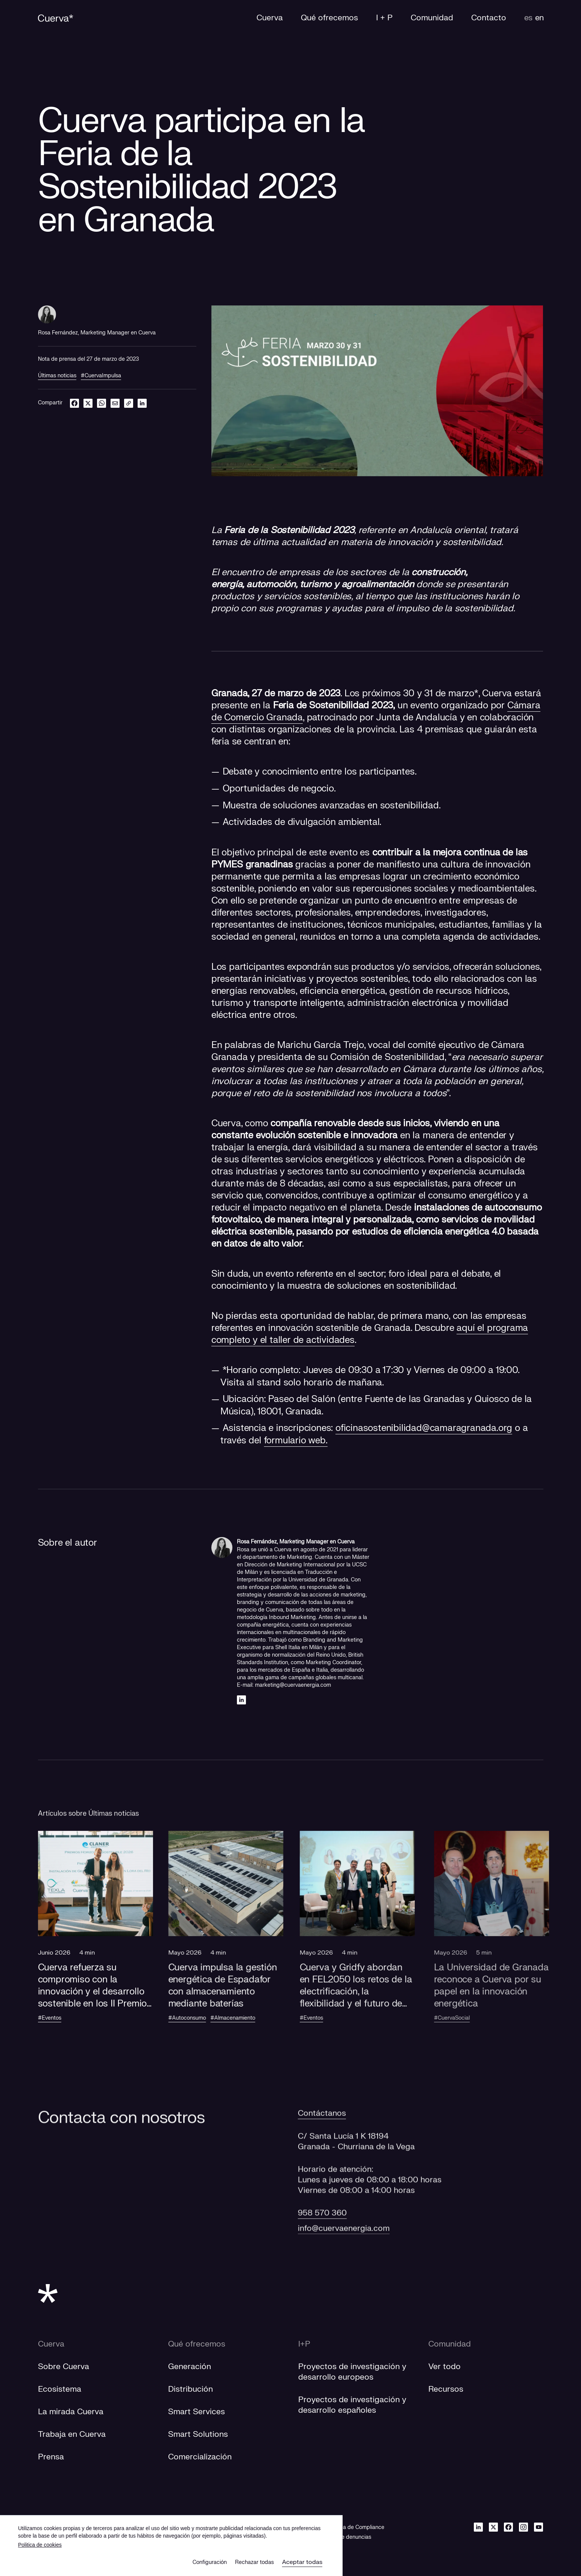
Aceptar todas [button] (302, 2562)
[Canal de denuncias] (347, 2537)
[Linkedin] (241, 1699)
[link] (128, 403)
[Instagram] (523, 2527)
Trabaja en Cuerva (72, 2434)
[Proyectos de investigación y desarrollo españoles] (352, 2405)
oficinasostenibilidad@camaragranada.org (423, 1428)
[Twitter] (493, 2527)
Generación (189, 2367)
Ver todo (444, 2367)
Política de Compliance (356, 2527)
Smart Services (196, 2412)
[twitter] (88, 403)
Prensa (51, 2457)
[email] (115, 403)
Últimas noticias (57, 375)
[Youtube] (538, 2527)
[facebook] (74, 403)
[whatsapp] (101, 403)
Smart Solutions (198, 2434)
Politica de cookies (40, 2545)
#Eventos (62, 2018)
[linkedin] (142, 403)
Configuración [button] (210, 2562)
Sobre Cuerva (63, 2367)
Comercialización (200, 2457)
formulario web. (296, 1440)
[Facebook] (508, 2527)
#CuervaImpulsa (101, 375)
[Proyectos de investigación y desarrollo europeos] (352, 2372)
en (539, 18)
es (528, 18)
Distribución (190, 2389)
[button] (107, 1936)
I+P (304, 2344)
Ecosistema (59, 2389)
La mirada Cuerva (70, 2412)
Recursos (445, 2389)
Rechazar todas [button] (254, 2562)
